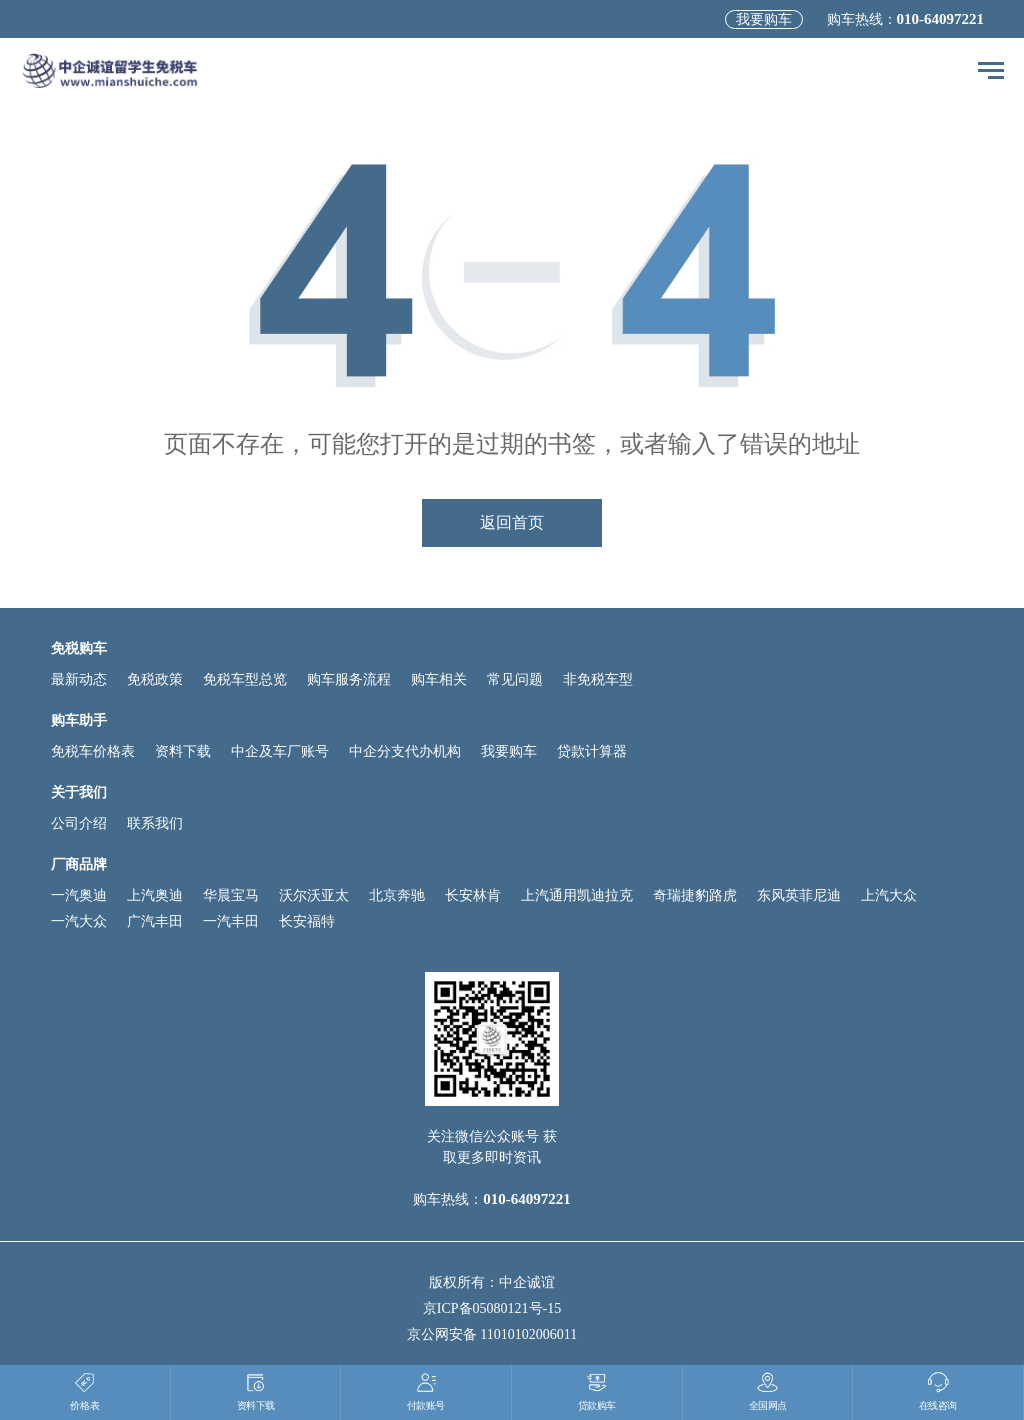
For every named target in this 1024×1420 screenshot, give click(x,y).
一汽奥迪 (79, 895)
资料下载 (183, 751)
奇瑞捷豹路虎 (695, 895)
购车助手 (79, 720)
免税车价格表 (93, 751)
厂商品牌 (79, 864)
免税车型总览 (245, 679)
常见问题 (515, 679)
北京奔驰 (397, 895)
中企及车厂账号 (280, 751)
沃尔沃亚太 (314, 895)
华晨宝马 (231, 895)
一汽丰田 (231, 921)
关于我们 (79, 792)
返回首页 (512, 522)
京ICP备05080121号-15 (492, 1308)
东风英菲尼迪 (799, 895)
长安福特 (307, 921)
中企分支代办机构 (405, 751)
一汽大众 (79, 921)
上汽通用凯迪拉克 (577, 895)
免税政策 (155, 679)
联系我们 (155, 823)
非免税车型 (598, 679)
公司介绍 (79, 823)
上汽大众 (889, 895)
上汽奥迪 (155, 895)
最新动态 (79, 679)
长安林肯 (473, 895)
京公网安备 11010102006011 (492, 1334)
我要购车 (764, 19)
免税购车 (79, 648)
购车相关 (439, 679)
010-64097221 (941, 19)
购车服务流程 (349, 679)
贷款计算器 (592, 751)
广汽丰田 (155, 921)
